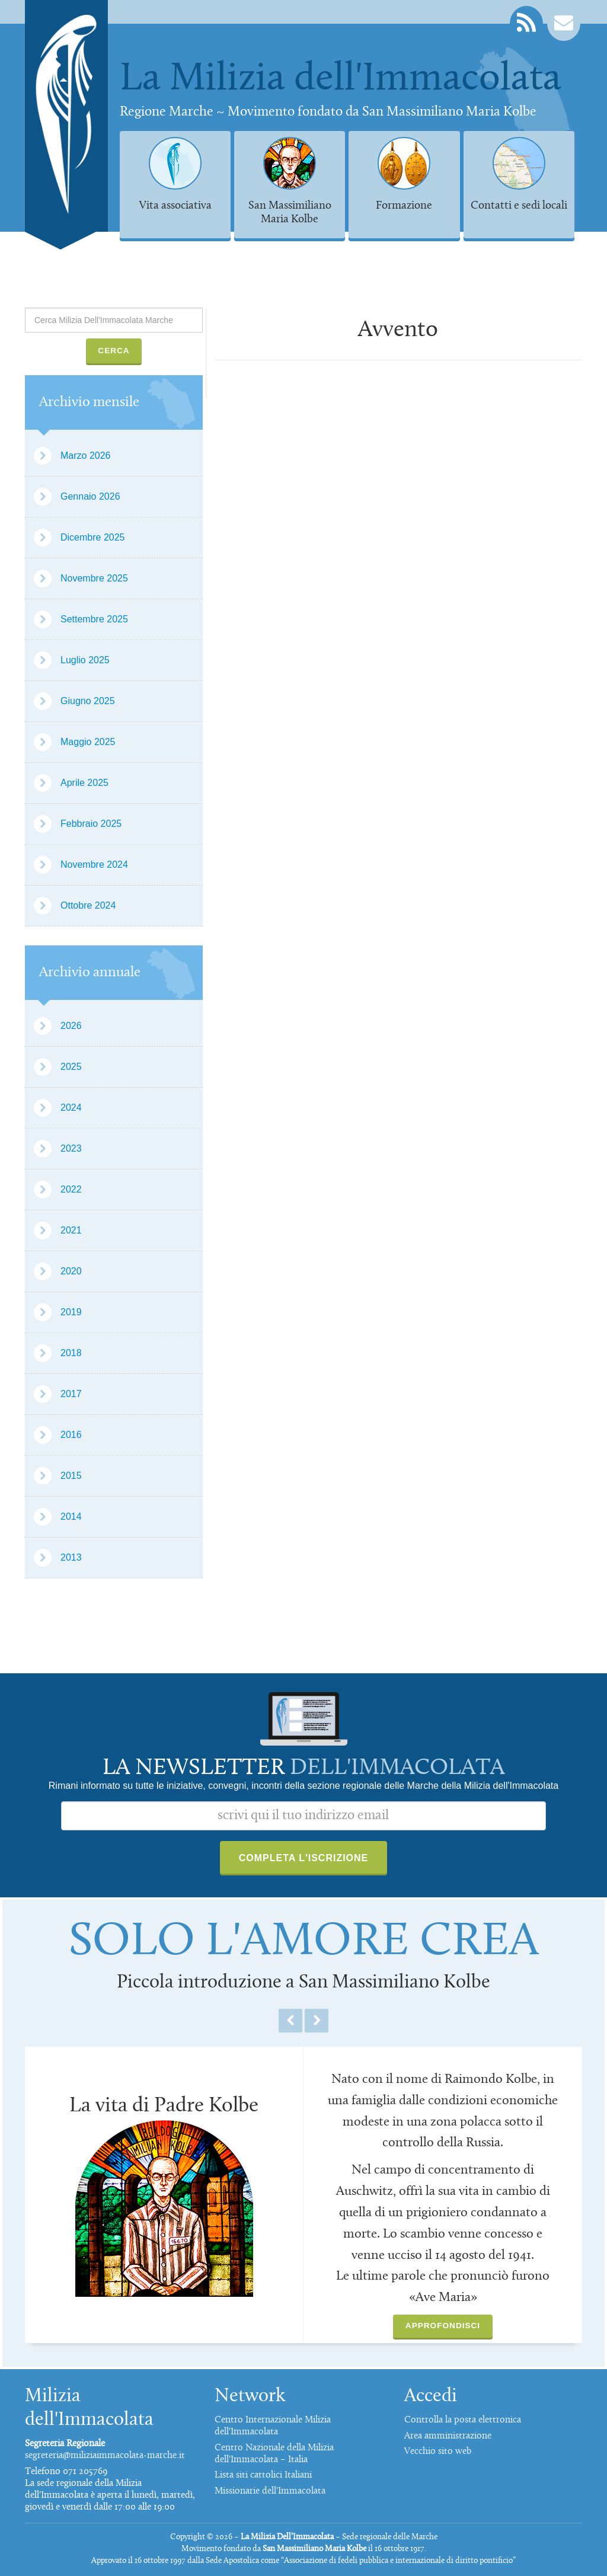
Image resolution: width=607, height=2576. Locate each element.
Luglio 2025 (85, 660)
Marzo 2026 (85, 455)
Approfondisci (442, 2325)
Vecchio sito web (437, 2451)
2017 (71, 1394)
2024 (71, 1107)
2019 (71, 1312)
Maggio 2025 (88, 742)
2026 (71, 1026)
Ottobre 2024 (88, 905)
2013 (71, 1557)
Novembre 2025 (94, 578)
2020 (71, 1271)
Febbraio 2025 (91, 824)
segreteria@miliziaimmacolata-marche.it (105, 2455)
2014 (71, 1516)
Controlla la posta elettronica (462, 2420)
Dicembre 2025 (92, 537)
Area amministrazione (447, 2436)
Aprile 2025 (84, 783)
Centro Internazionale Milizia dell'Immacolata (273, 2426)
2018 (71, 1353)
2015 (71, 1476)
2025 (71, 1067)
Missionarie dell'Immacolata (270, 2491)
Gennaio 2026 (90, 496)
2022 (71, 1189)
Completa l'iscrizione (304, 1858)
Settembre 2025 (94, 619)
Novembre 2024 (94, 864)
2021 (71, 1230)
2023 (71, 1148)
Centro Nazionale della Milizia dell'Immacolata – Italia (274, 2454)
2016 (71, 1435)
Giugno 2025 (87, 701)
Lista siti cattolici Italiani (263, 2475)
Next (316, 2020)
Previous (290, 2020)
